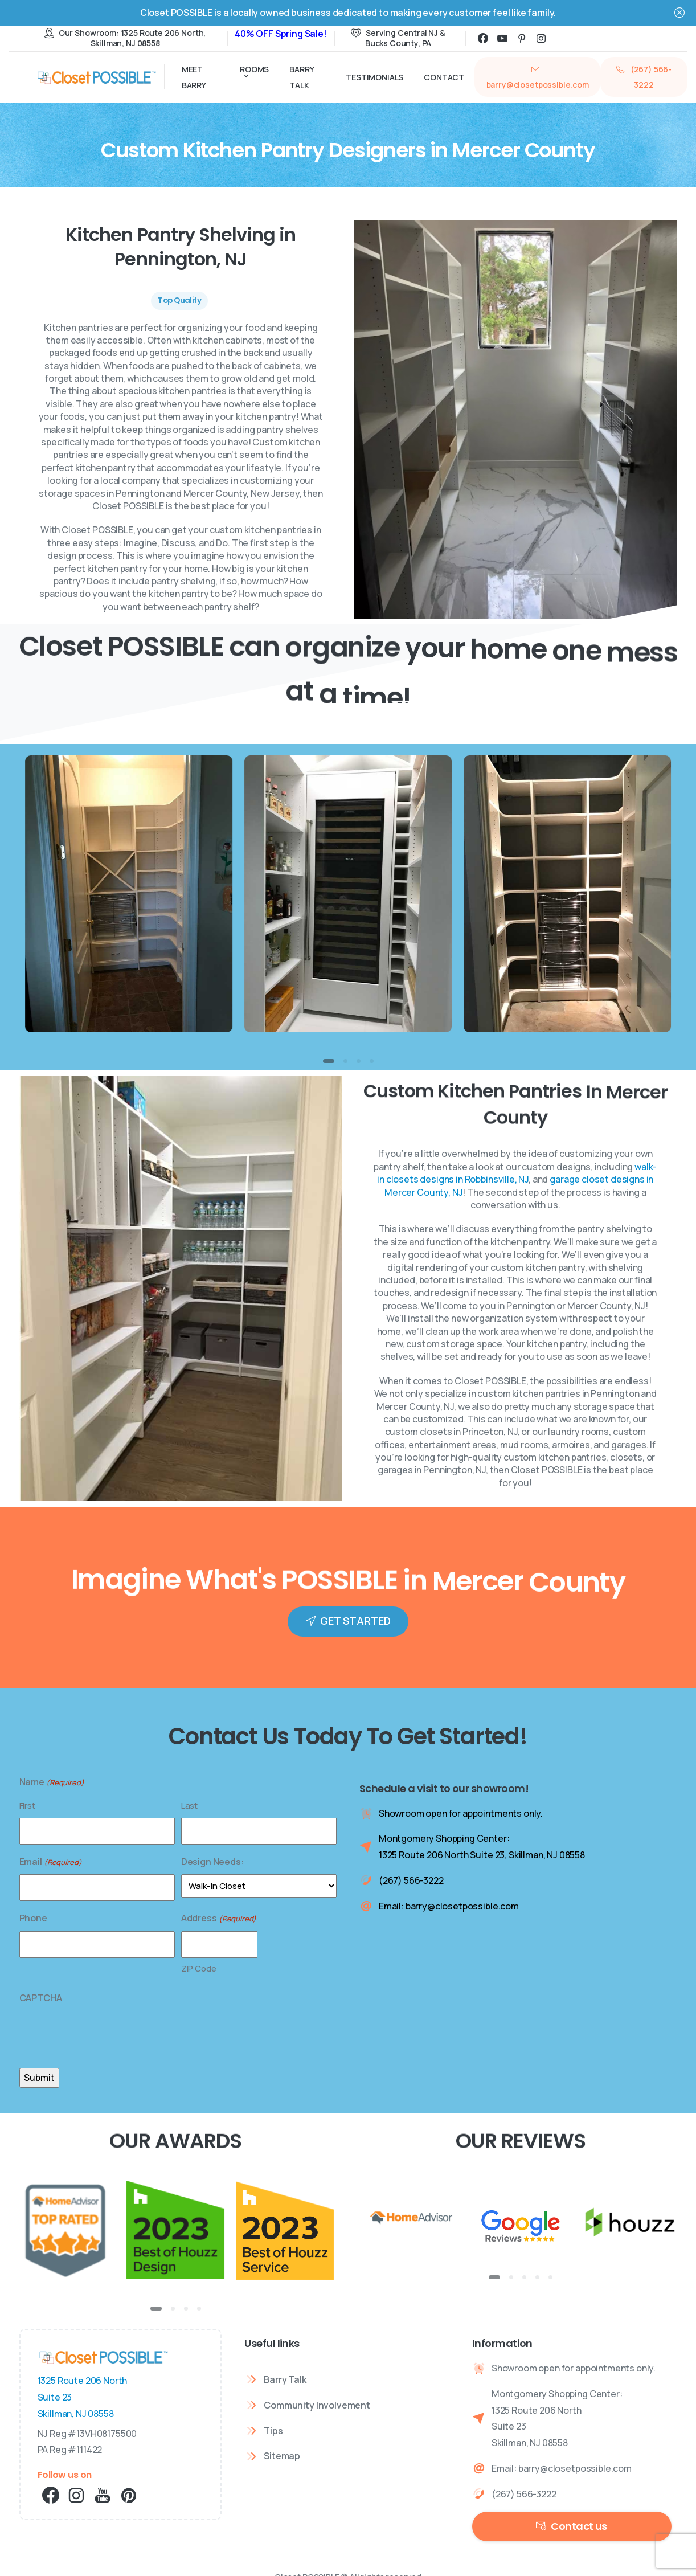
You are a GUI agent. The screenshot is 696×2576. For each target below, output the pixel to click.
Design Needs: (212, 1861)
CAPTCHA (40, 1998)
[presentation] (106, 2033)
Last (189, 1806)
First (27, 1806)
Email (50, 1862)
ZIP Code (198, 1968)
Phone (33, 1918)
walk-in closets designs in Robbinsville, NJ (517, 1180)
